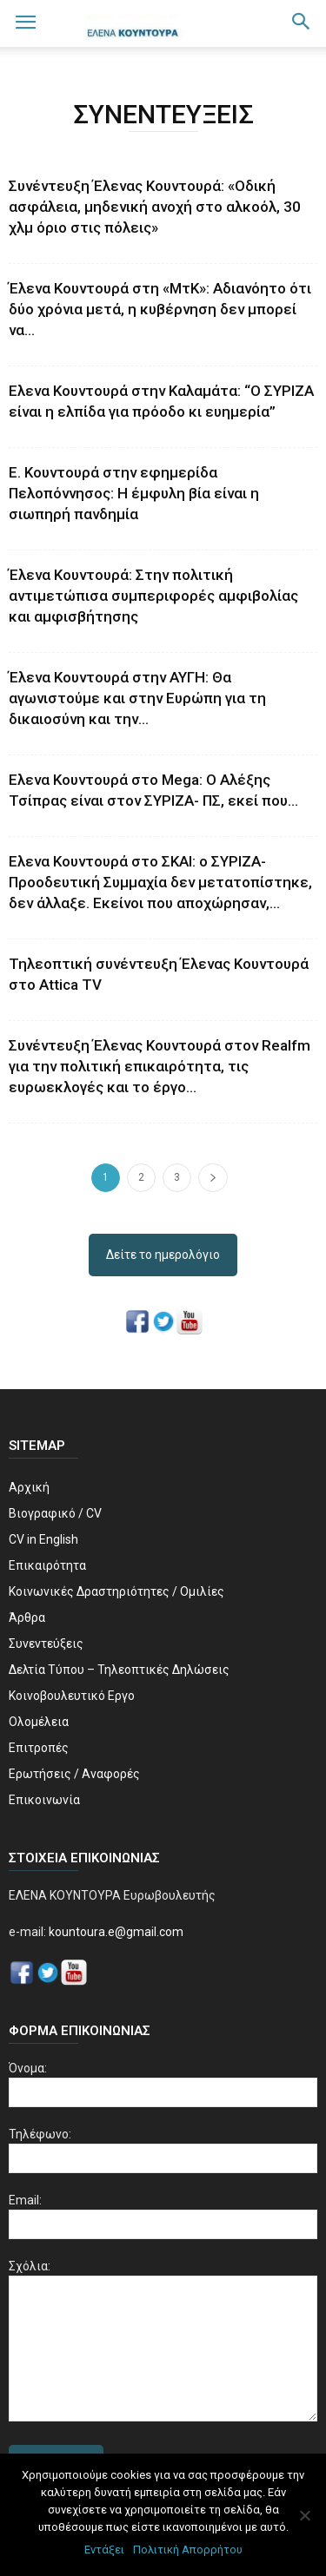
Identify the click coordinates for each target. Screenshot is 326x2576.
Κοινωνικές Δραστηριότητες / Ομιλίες (116, 1591)
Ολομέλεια (39, 1722)
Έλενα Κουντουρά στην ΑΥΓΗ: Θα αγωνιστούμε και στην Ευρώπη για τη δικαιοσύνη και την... (137, 698)
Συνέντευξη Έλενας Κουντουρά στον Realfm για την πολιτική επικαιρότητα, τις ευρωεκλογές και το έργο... (159, 1066)
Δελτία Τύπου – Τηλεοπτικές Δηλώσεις (119, 1670)
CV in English (43, 1539)
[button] (301, 23)
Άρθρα (27, 1617)
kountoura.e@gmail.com (114, 1932)
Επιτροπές (39, 1748)
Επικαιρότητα (47, 1565)
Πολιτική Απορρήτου (188, 2549)
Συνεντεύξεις (46, 1643)
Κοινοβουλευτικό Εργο (72, 1696)
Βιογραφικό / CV (55, 1513)
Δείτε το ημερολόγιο (163, 1255)
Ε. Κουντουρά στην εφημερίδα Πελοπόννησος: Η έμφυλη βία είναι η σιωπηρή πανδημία (134, 493)
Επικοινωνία (44, 1800)
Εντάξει (104, 2549)
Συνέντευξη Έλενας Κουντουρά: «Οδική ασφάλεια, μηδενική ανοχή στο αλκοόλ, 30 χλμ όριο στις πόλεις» (155, 206)
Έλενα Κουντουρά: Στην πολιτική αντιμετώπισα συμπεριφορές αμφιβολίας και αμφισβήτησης (153, 595)
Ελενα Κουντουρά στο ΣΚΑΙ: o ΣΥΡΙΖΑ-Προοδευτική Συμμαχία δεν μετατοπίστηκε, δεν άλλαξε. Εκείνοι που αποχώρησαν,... (160, 882)
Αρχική (29, 1487)
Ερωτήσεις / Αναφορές (74, 1774)
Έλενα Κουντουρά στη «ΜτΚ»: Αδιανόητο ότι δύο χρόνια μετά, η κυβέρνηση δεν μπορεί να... (160, 309)
